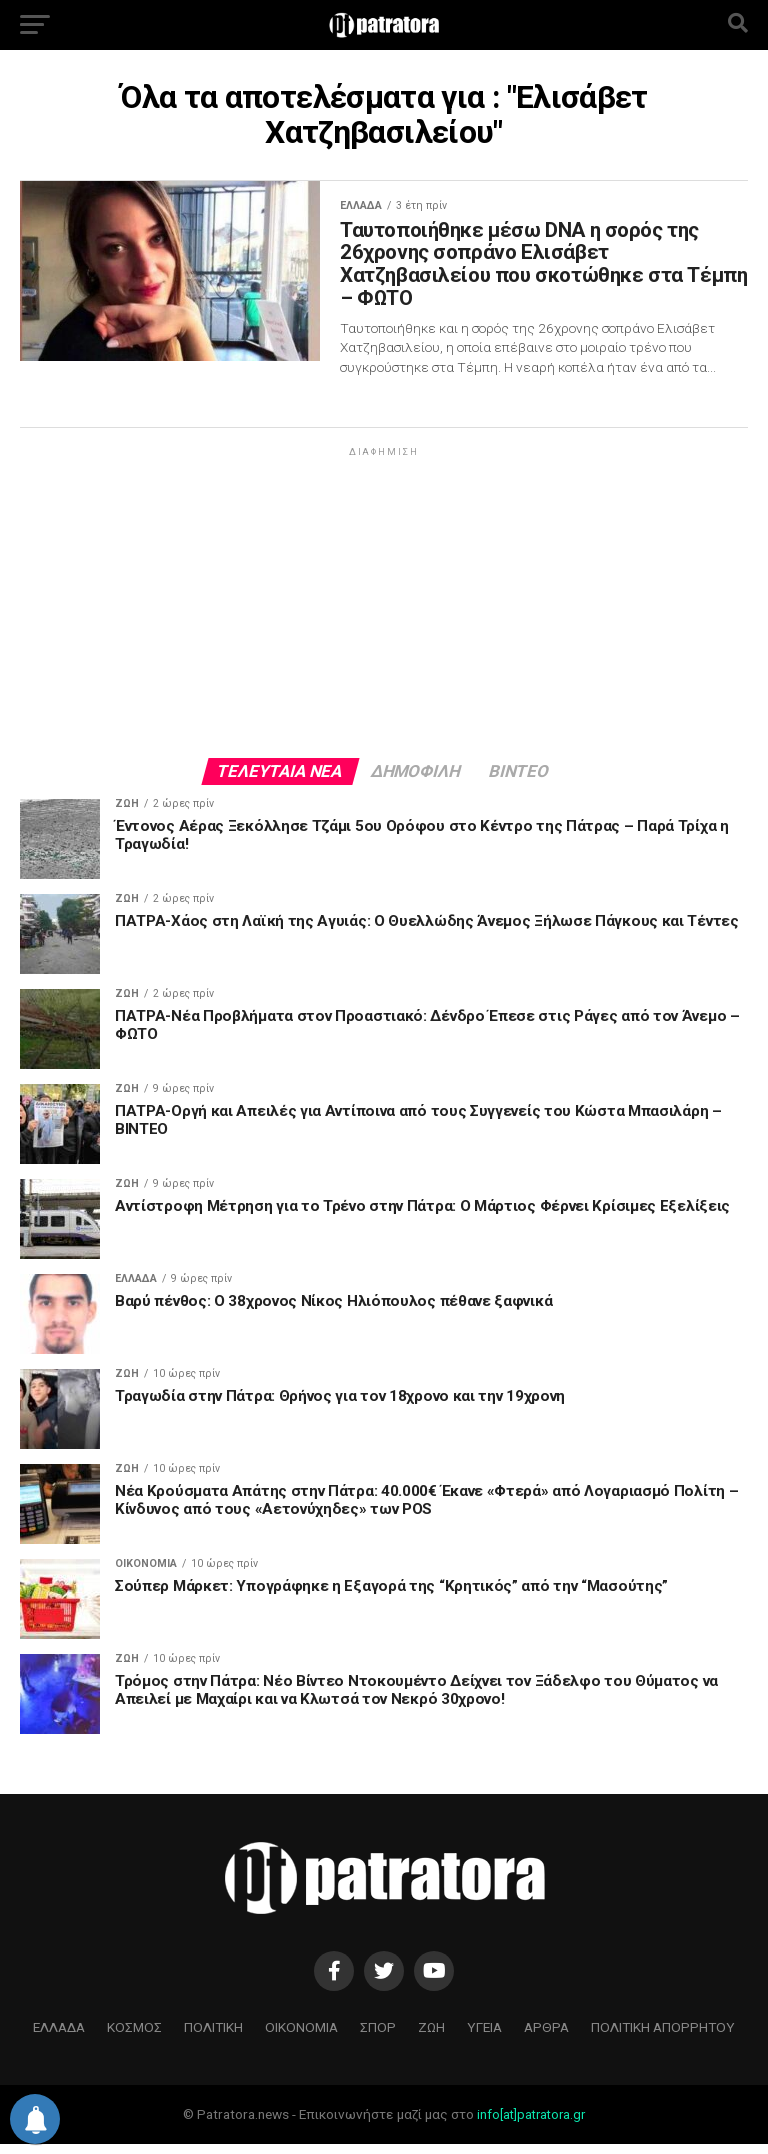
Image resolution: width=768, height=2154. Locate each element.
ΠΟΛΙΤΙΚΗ (213, 2037)
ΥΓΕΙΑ (484, 2037)
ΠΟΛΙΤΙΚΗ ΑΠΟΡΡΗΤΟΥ (663, 2037)
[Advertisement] (384, 611)
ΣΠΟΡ (378, 2037)
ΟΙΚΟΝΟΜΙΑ (301, 2037)
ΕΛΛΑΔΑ (59, 2037)
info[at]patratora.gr (531, 2124)
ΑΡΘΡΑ (546, 2037)
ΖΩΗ (431, 2037)
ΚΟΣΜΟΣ (134, 2037)
